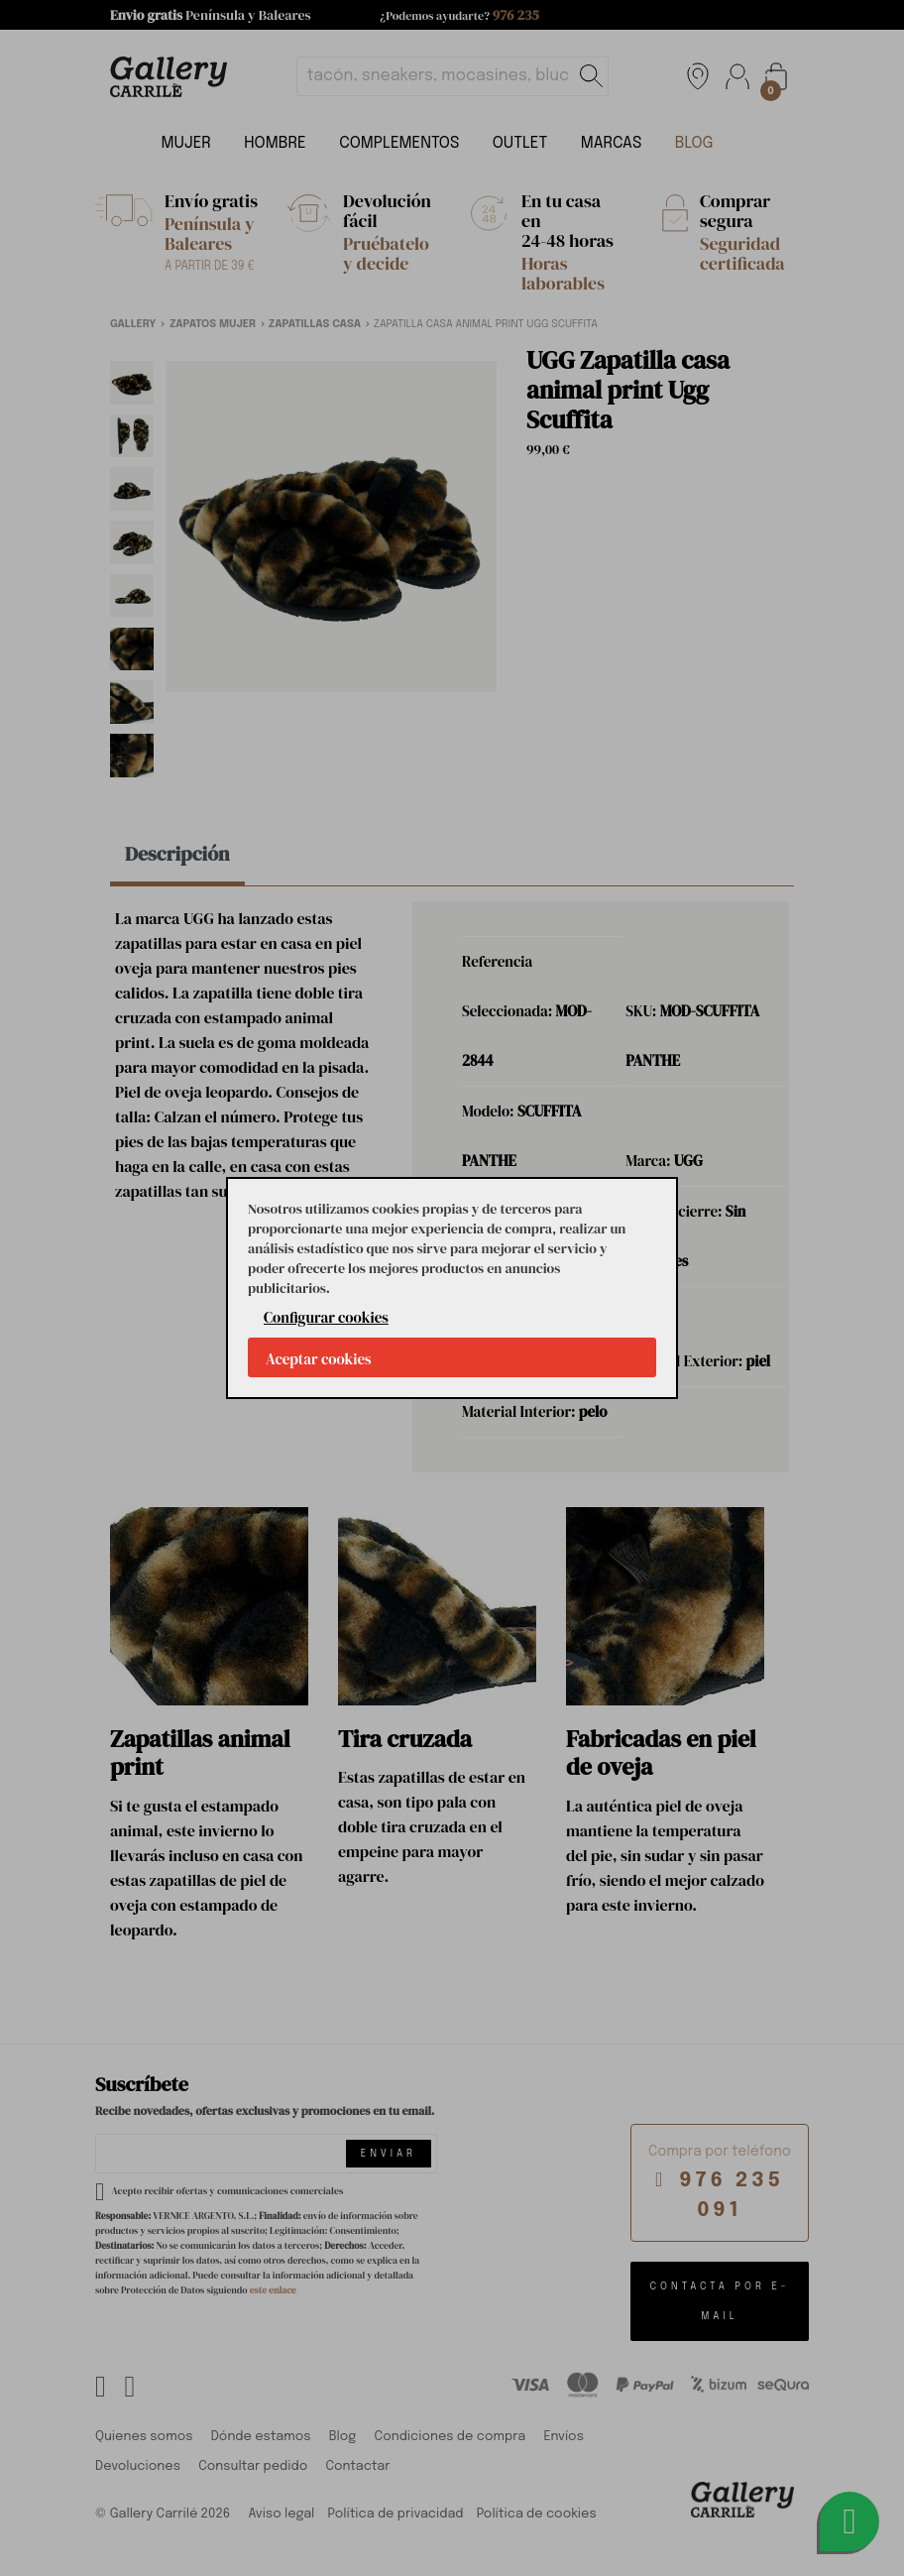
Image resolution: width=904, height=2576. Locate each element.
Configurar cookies (326, 1317)
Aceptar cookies (319, 1358)
